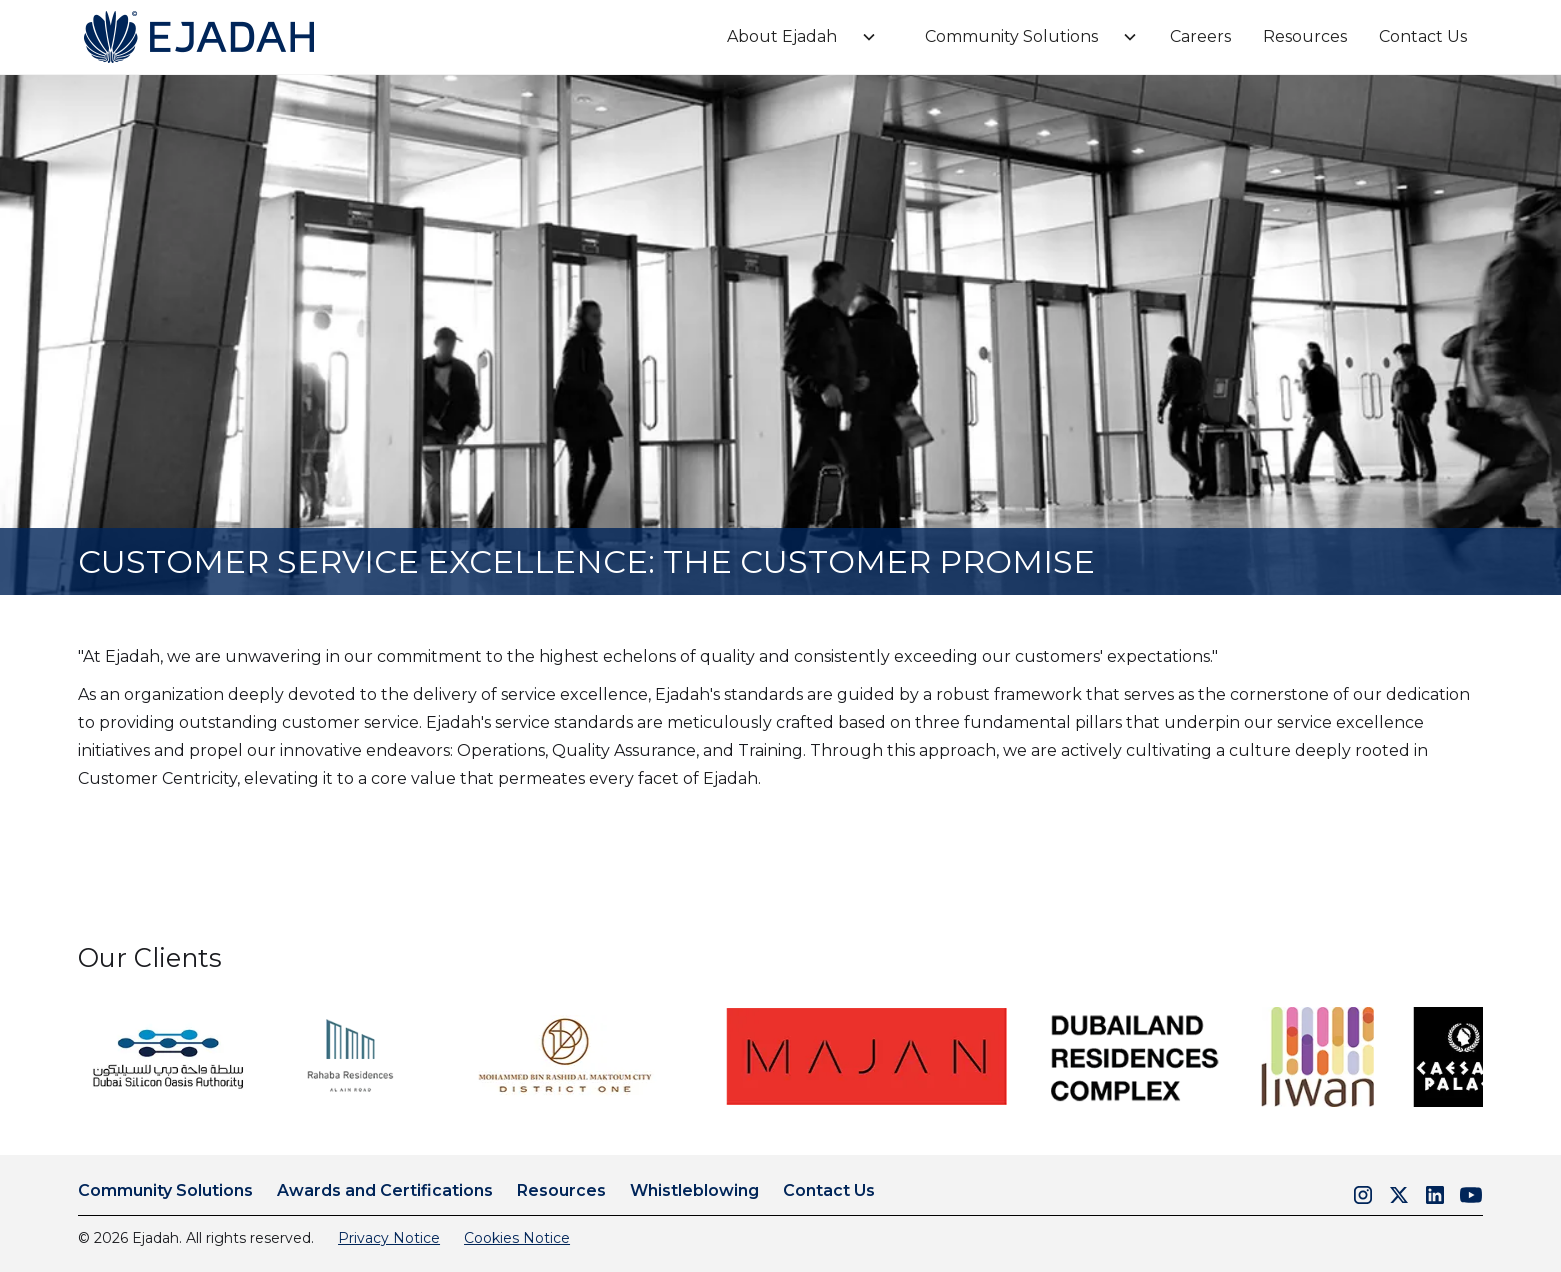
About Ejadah (782, 36)
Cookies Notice (517, 1238)
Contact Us (1423, 36)
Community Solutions (1011, 36)
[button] (794, 37)
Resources (1305, 36)
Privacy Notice (389, 1238)
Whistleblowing (694, 1190)
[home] (198, 37)
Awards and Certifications (385, 1190)
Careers (1200, 36)
